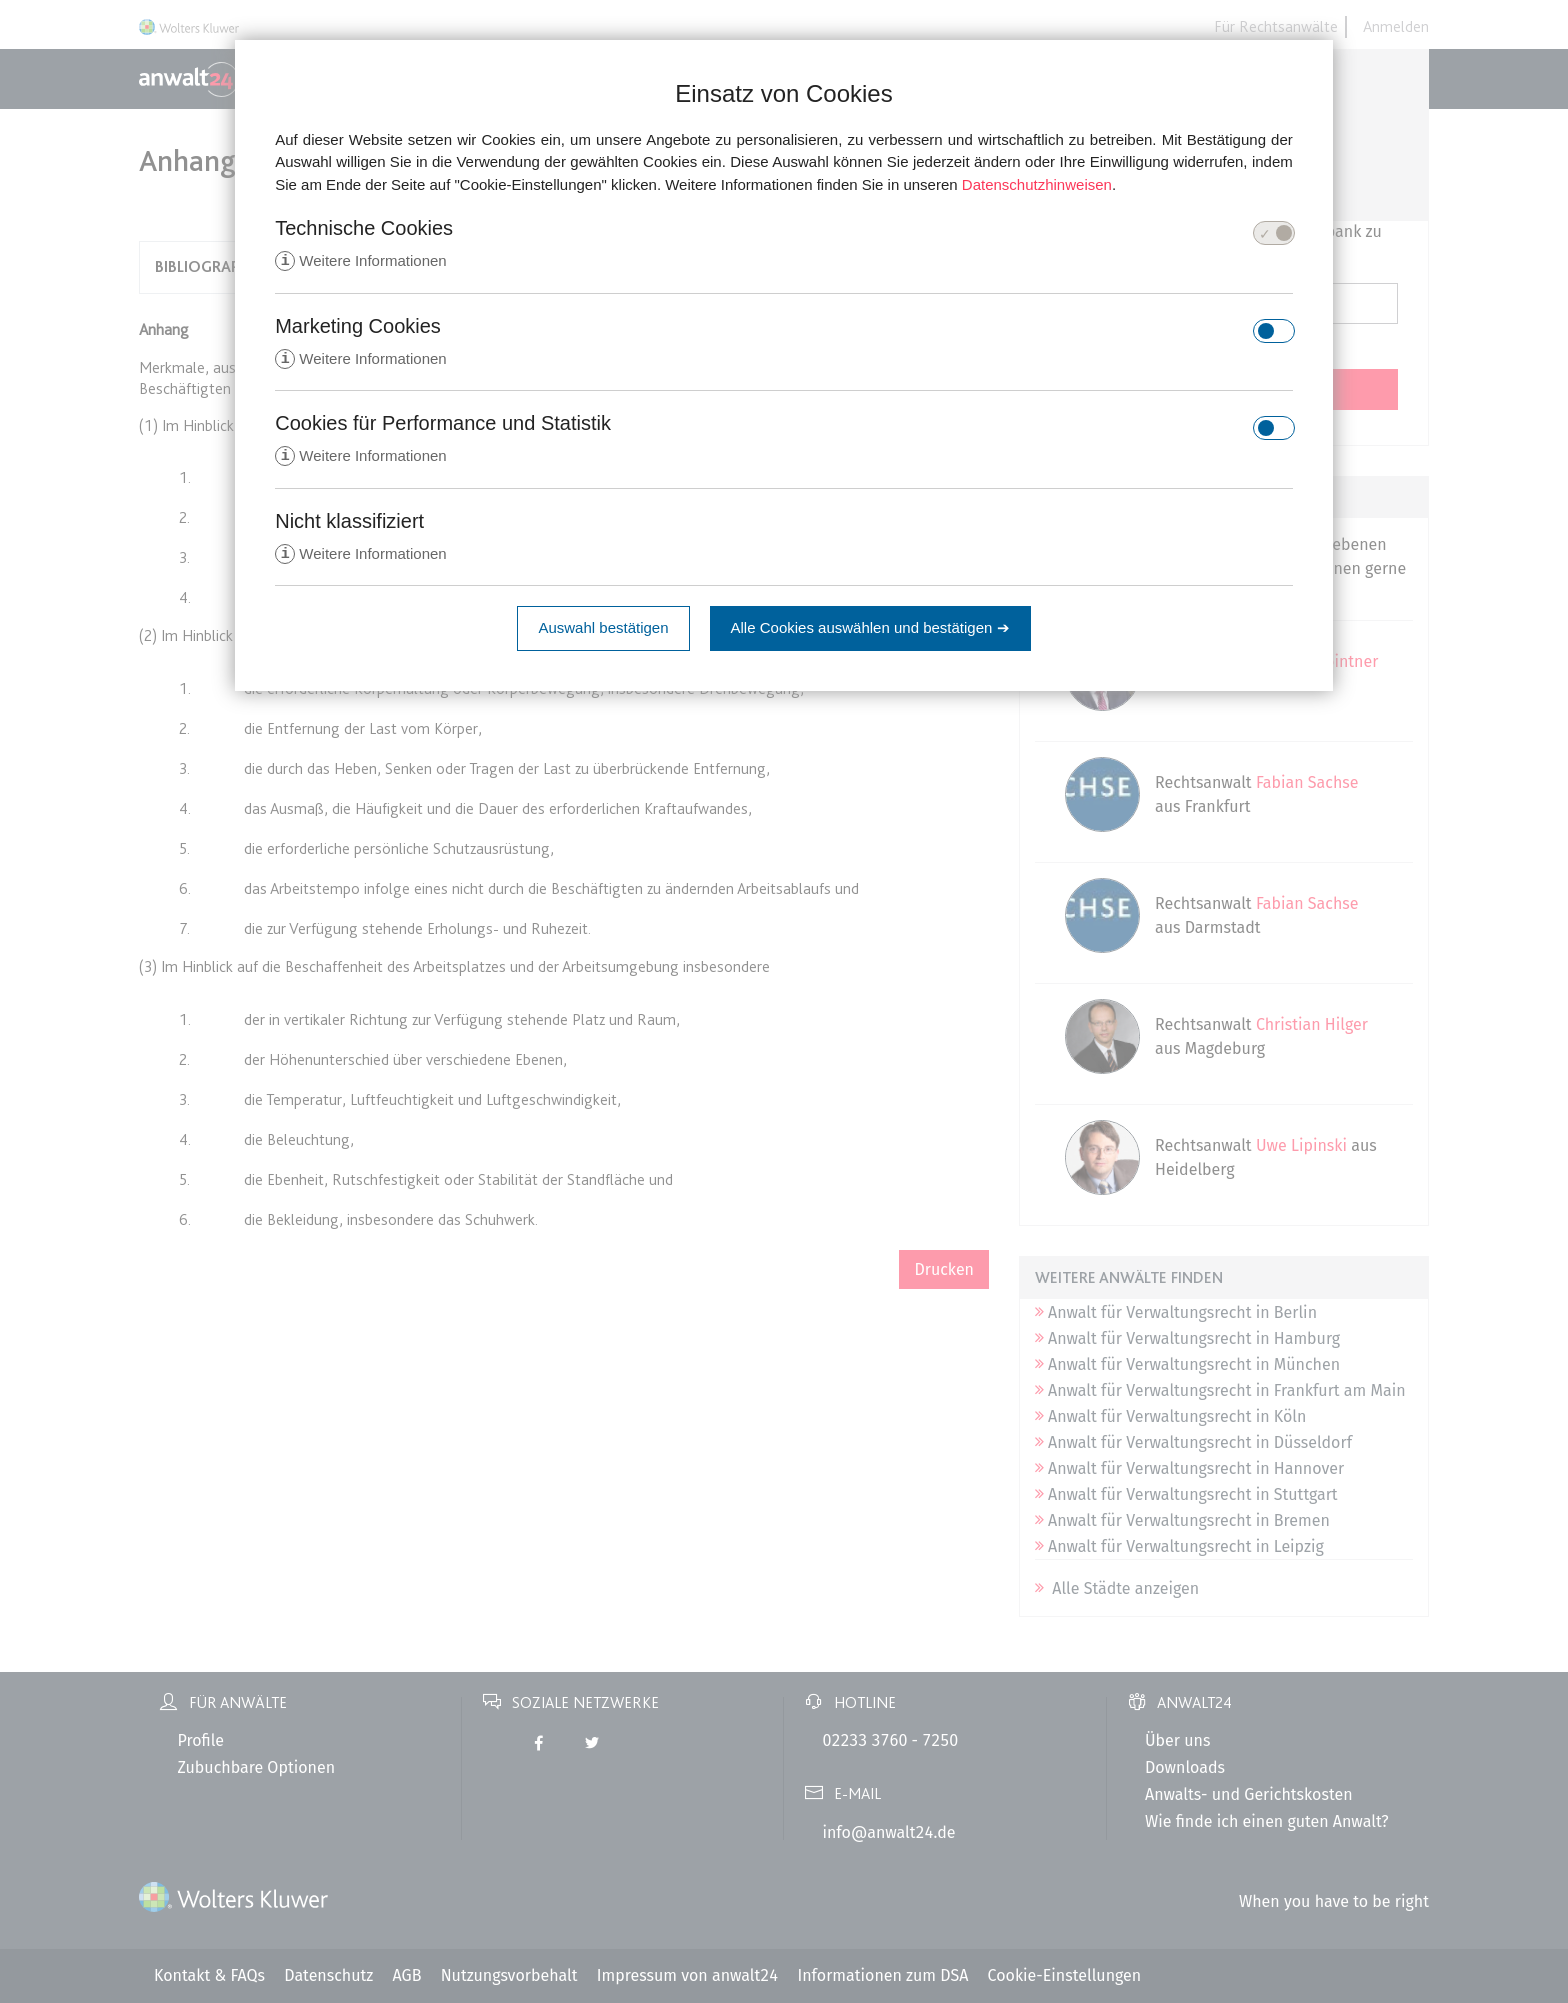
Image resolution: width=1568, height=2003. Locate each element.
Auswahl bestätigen (603, 631)
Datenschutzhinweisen (1037, 184)
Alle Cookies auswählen (870, 631)
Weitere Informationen (360, 261)
